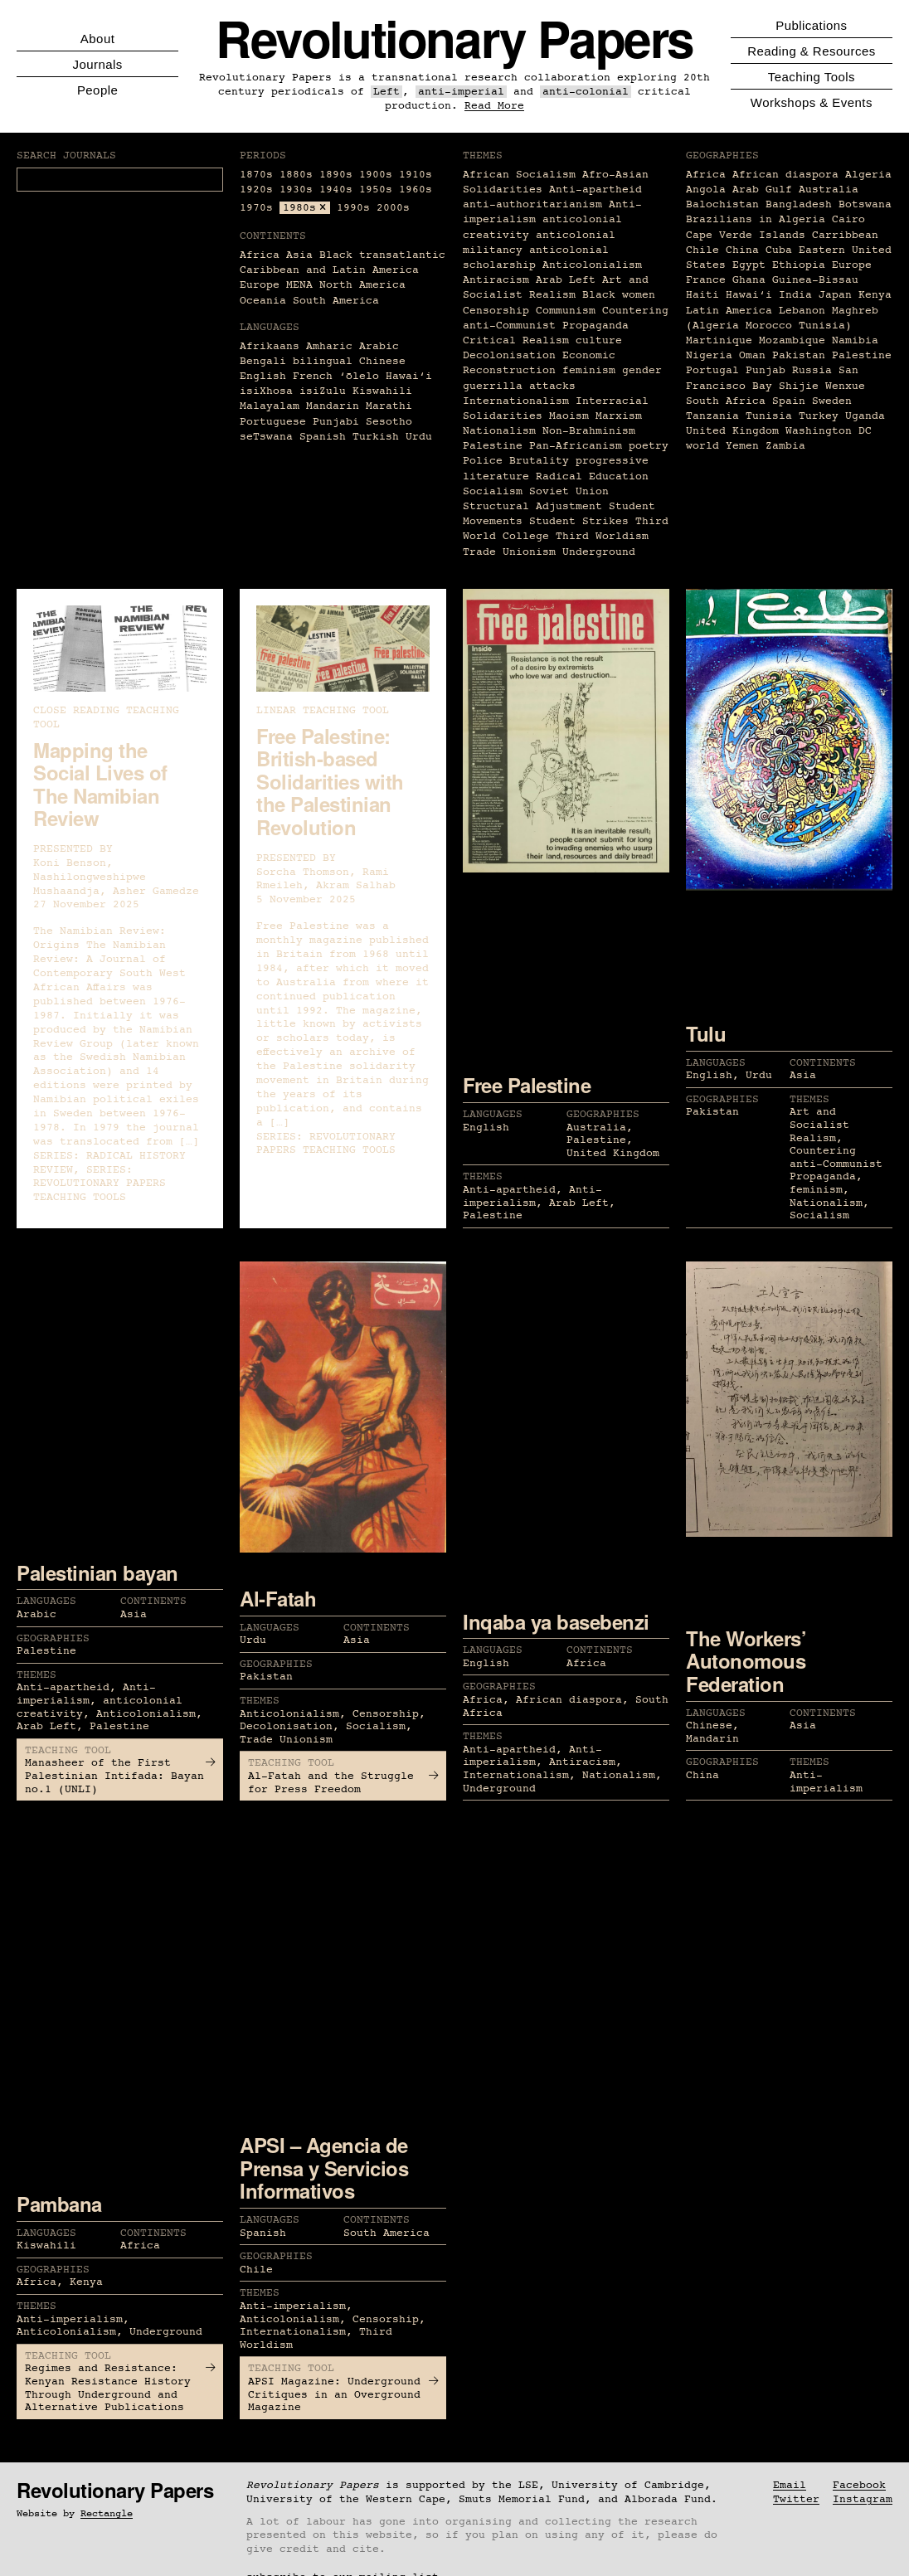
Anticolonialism (592, 265)
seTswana (266, 436)
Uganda (865, 416)
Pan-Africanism (575, 445)
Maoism (569, 416)
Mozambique (792, 340)
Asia (299, 255)
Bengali (263, 361)
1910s (415, 174)
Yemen (742, 445)
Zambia (785, 445)
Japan (835, 294)
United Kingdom (732, 430)
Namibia (855, 340)
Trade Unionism (509, 552)
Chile (702, 250)
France (706, 280)
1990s (353, 207)
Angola (706, 189)
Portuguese (273, 421)
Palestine (493, 445)
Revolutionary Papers (454, 38)
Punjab (765, 370)
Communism (565, 310)
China (742, 250)
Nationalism (499, 430)
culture (599, 340)
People (97, 90)
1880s (296, 174)
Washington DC (828, 430)
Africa (260, 255)
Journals (97, 64)
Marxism (618, 416)
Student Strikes (579, 521)
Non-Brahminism (588, 430)
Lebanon (802, 310)
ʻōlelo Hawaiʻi (385, 376)
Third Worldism (602, 536)
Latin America (729, 310)
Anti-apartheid (595, 189)
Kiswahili (382, 391)
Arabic (379, 346)
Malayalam (269, 406)
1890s (335, 174)
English (263, 376)
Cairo (848, 219)
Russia (812, 370)
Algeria (868, 174)
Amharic (329, 346)
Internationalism (516, 401)
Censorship (496, 310)
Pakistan (798, 355)
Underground (598, 552)
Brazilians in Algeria (755, 219)
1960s (415, 189)
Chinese (382, 361)
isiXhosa (266, 391)
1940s (335, 189)
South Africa (726, 401)
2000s (393, 207)
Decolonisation (509, 355)
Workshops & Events (812, 102)
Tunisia (769, 416)
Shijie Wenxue (822, 386)
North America (362, 284)
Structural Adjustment (532, 506)
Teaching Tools (811, 77)
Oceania (263, 300)
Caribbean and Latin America (329, 270)
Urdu (419, 436)
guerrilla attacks (519, 386)
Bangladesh (799, 204)
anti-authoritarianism (532, 204)
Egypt (749, 265)
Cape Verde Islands (745, 235)
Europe (260, 284)
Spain (788, 401)
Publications (811, 25)
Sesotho (389, 421)
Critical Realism (516, 340)
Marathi (389, 406)
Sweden (832, 401)
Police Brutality (516, 460)
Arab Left (565, 280)
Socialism (493, 491)
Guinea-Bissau (815, 280)
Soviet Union (569, 491)
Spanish (322, 436)
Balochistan (722, 204)
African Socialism (519, 174)
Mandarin (332, 406)
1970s (256, 207)
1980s (299, 207)
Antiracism (496, 280)
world (702, 445)
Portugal (712, 370)
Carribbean (845, 235)
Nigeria (709, 355)
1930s (296, 189)
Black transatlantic (382, 255)
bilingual (322, 361)
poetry (648, 445)
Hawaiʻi (749, 294)
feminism (588, 370)
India (795, 294)
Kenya (875, 294)
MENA (299, 284)
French (313, 376)
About (97, 39)
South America (336, 300)
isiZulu (322, 391)
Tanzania (712, 416)
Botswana (865, 204)
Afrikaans (269, 346)
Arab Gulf (762, 189)
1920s (256, 189)
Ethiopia (798, 265)
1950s (375, 189)
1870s (256, 174)
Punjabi (336, 421)
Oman (752, 355)
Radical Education (592, 476)
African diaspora (785, 174)
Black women (618, 294)
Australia (828, 189)
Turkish (375, 436)
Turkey (819, 416)
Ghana (749, 280)
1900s (375, 174)
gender (642, 370)
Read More (494, 105)
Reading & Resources (811, 51)
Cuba (779, 250)
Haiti (702, 294)
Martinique (719, 340)
